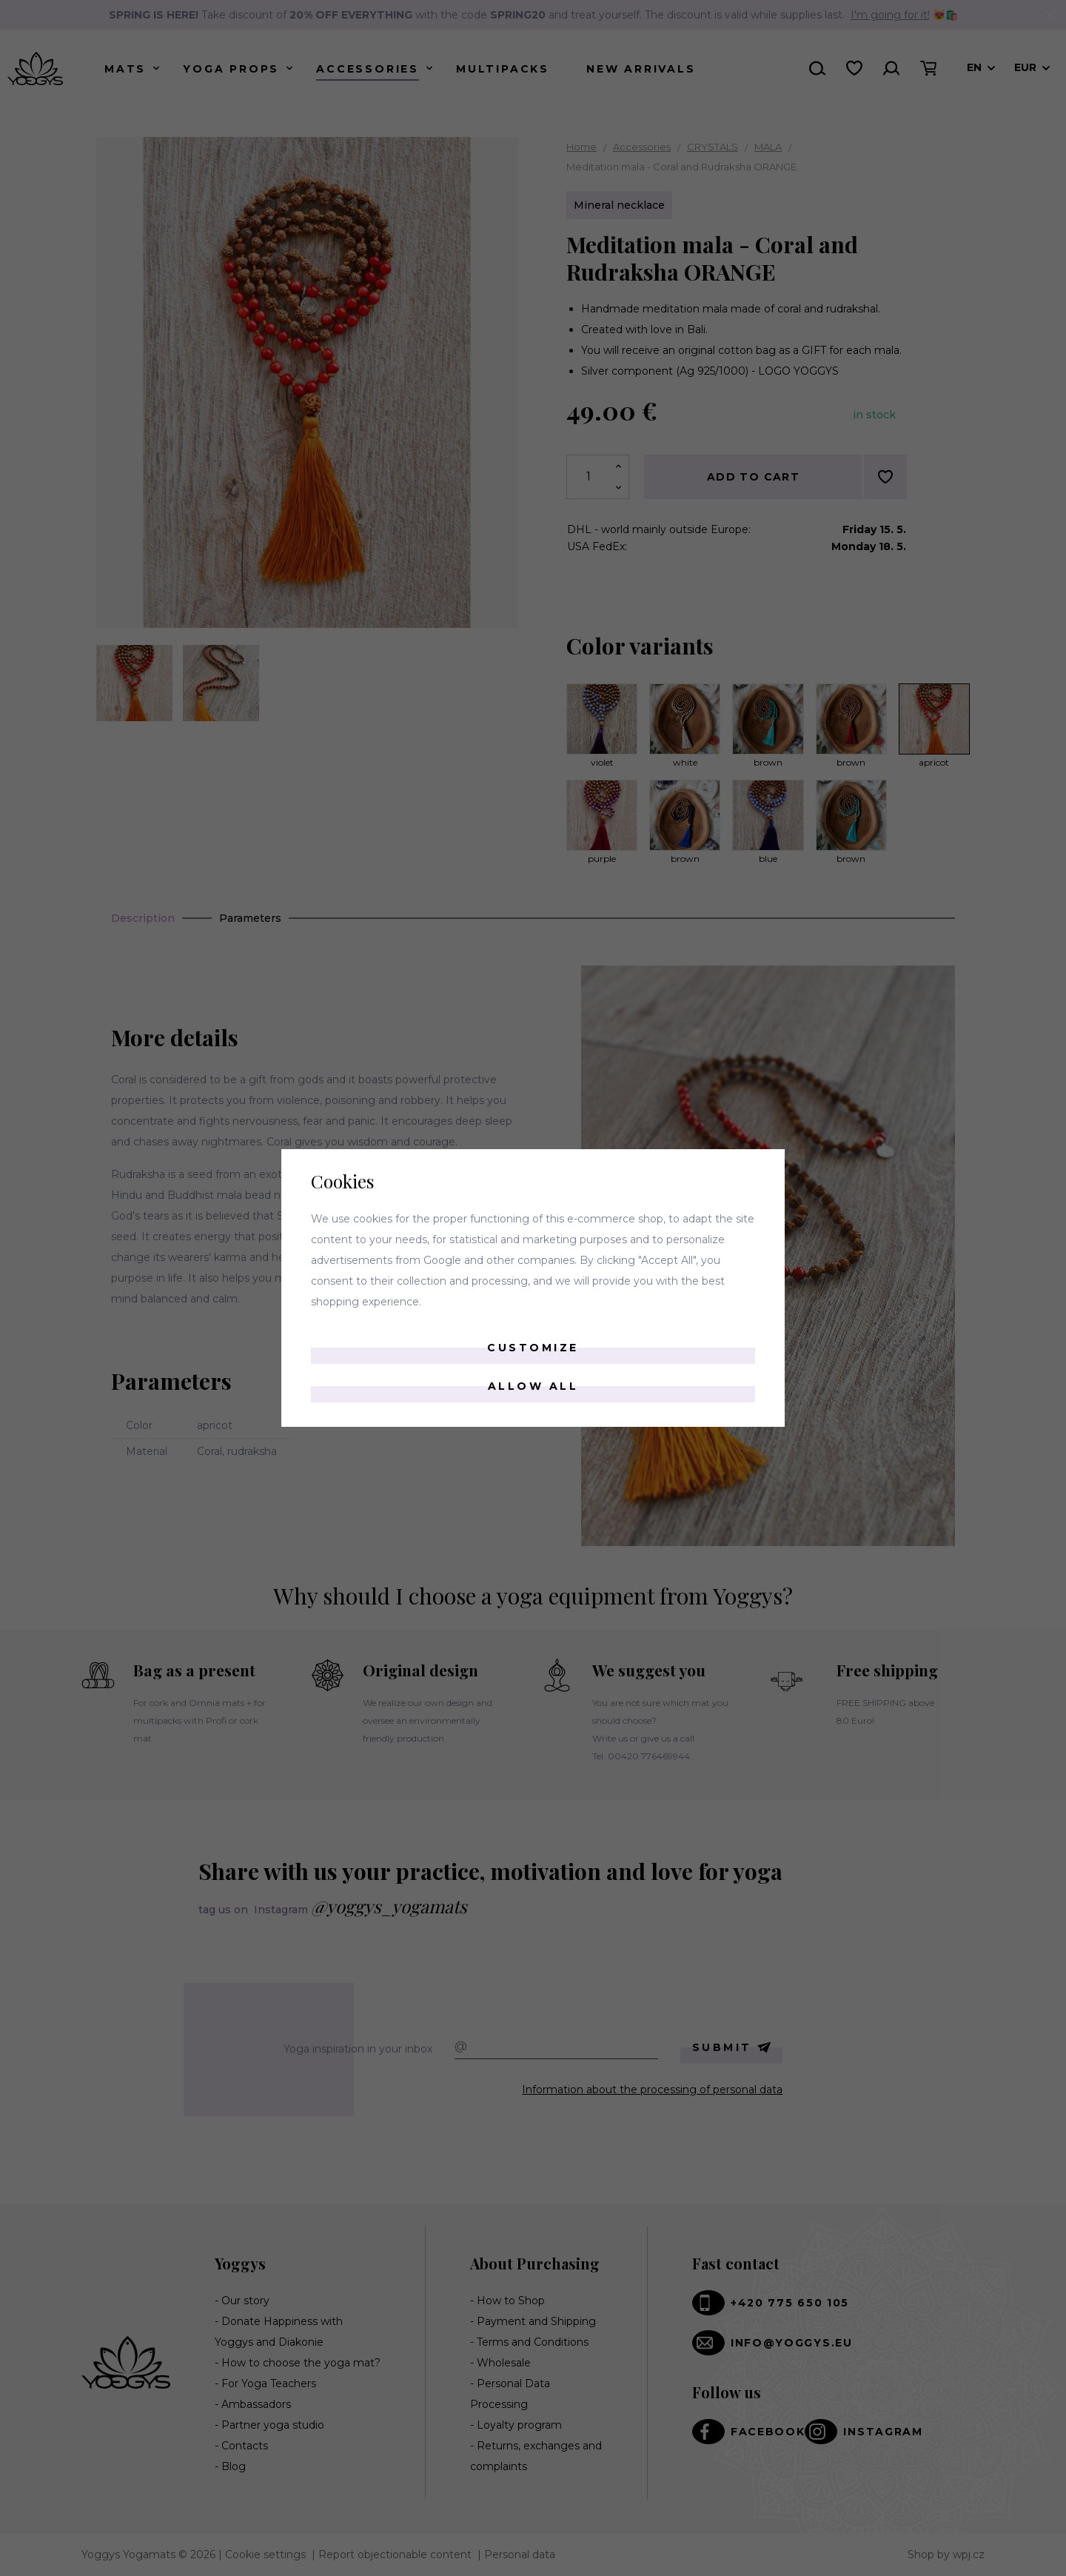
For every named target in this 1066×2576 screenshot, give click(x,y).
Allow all (533, 1386)
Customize (533, 1347)
